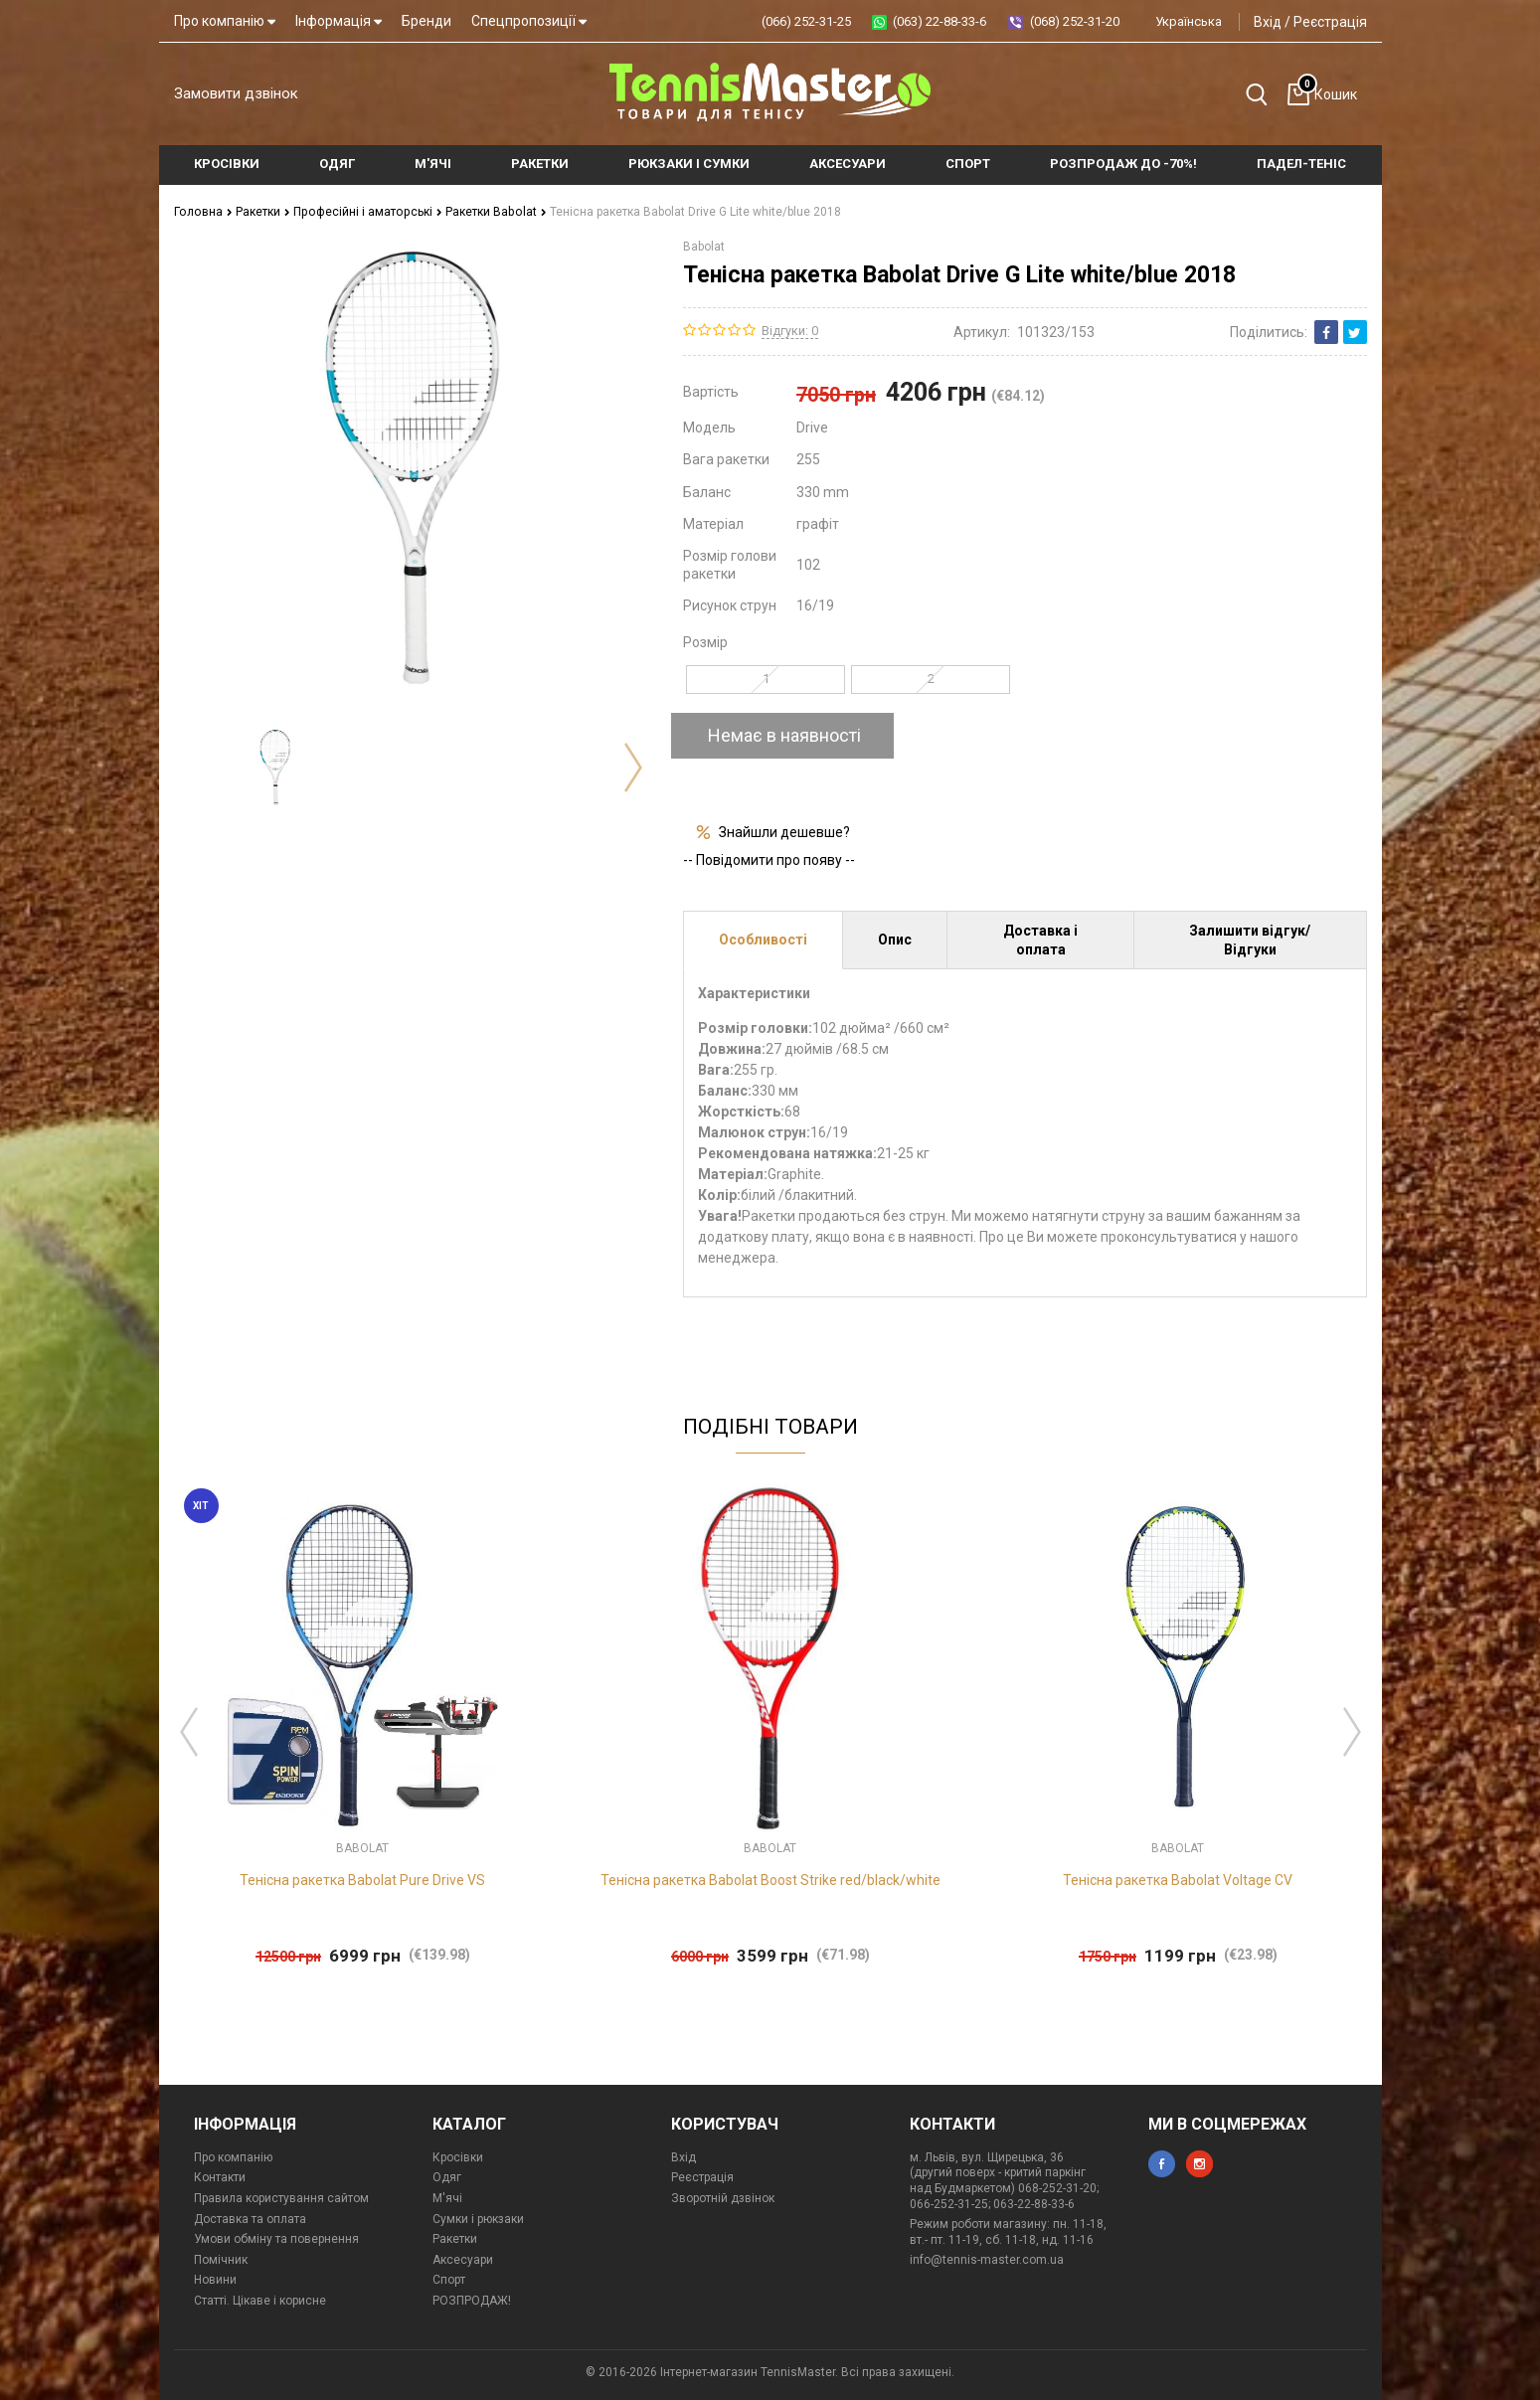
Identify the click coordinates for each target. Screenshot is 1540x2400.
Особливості (763, 939)
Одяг (446, 2177)
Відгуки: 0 (790, 330)
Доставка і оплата (1040, 939)
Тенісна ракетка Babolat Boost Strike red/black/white (770, 1880)
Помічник (221, 2260)
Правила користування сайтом (281, 2198)
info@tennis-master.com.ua (987, 2260)
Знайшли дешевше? (784, 831)
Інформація (338, 21)
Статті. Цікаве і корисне (260, 2301)
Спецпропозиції (529, 21)
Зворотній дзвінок (722, 2198)
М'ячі (447, 2198)
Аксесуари (462, 2260)
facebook (1161, 2163)
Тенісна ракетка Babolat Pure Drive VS (362, 1880)
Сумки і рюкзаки (478, 2219)
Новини (215, 2280)
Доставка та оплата (250, 2219)
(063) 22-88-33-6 (939, 21)
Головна (202, 212)
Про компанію (224, 21)
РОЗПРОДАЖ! (471, 2301)
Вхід (1268, 22)
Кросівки (457, 2157)
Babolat (704, 247)
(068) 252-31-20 (1074, 21)
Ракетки (261, 212)
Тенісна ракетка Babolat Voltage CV (1177, 1880)
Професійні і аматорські (363, 212)
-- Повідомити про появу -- (769, 860)
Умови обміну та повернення (276, 2239)
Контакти (220, 2177)
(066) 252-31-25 (806, 21)
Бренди (426, 21)
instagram (1199, 2163)
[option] (276, 767)
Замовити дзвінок (236, 93)
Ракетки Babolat (489, 212)
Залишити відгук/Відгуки (1249, 939)
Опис (895, 939)
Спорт (448, 2280)
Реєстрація (1330, 22)
